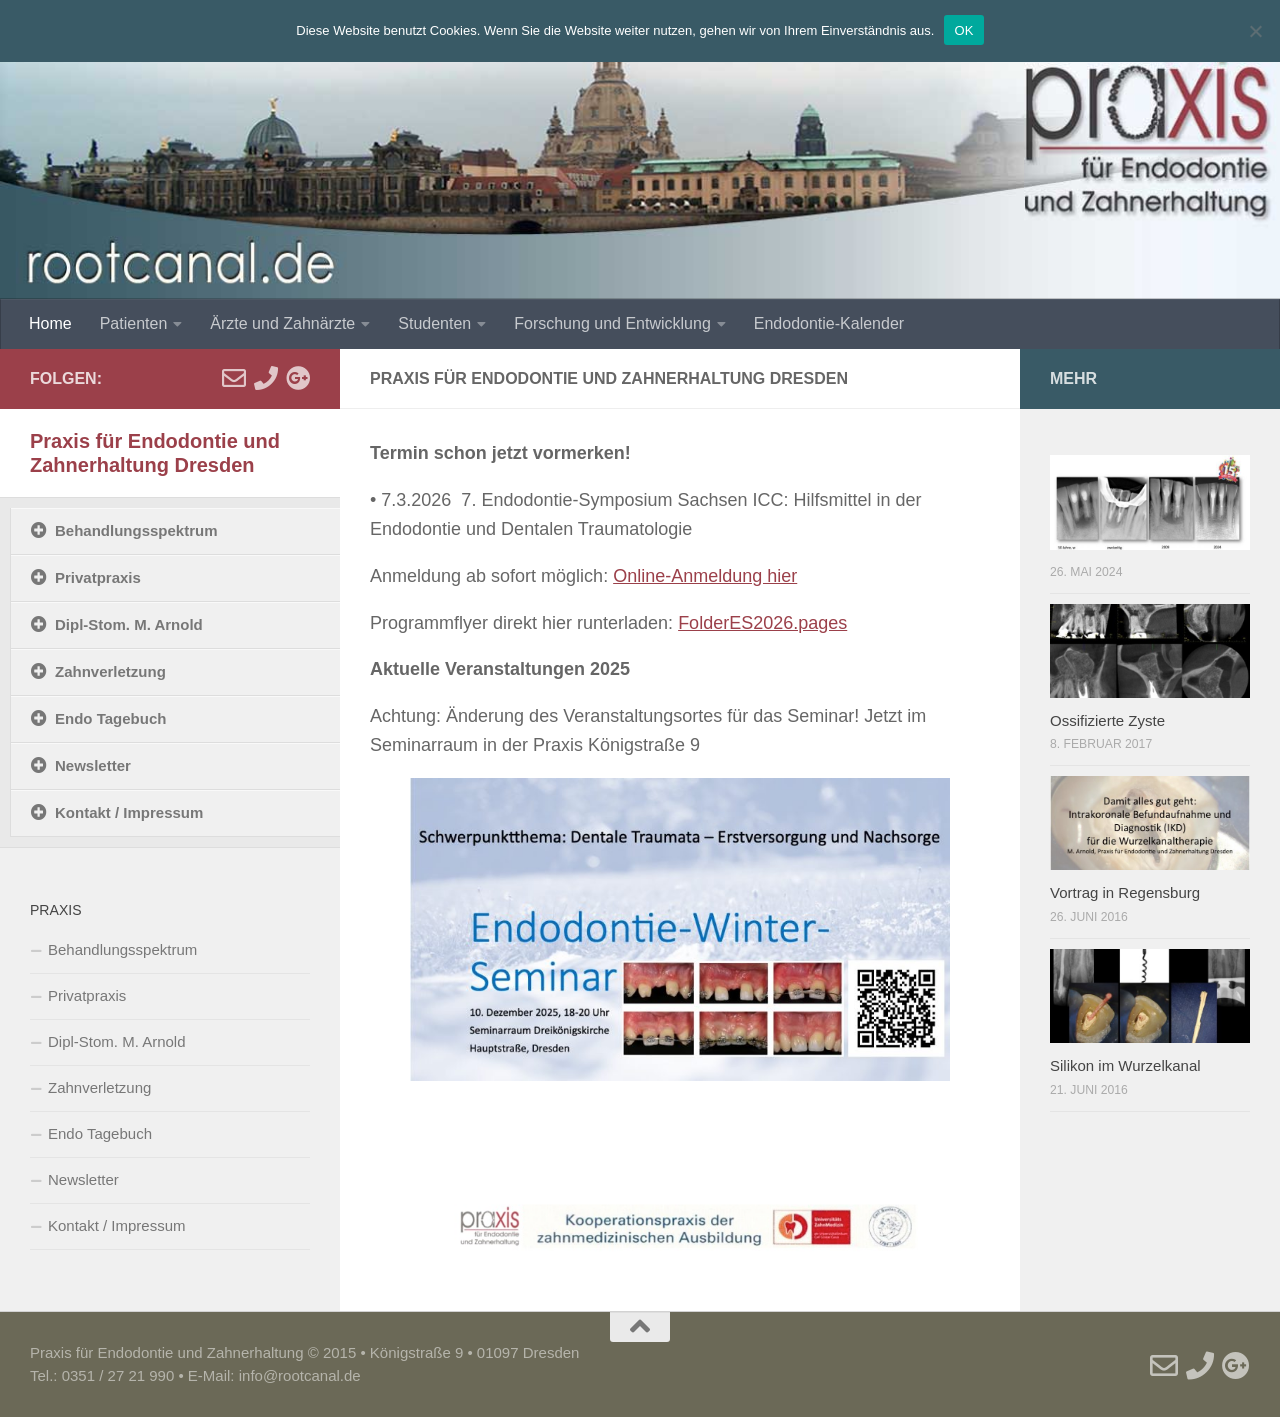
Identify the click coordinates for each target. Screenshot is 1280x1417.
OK (963, 30)
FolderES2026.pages (762, 623)
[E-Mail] (234, 378)
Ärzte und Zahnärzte (282, 323)
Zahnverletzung (110, 671)
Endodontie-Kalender (829, 323)
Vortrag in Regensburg (1125, 892)
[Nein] (1255, 31)
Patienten (134, 323)
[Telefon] (266, 378)
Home (50, 323)
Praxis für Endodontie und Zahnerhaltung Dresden (155, 453)
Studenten (434, 323)
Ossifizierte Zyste (1107, 720)
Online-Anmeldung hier (705, 576)
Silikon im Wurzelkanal (1125, 1065)
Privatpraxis (98, 577)
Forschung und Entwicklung (612, 323)
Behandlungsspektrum (136, 530)
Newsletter (93, 765)
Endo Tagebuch (110, 718)
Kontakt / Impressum (129, 812)
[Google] (298, 378)
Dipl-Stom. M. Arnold (129, 624)
